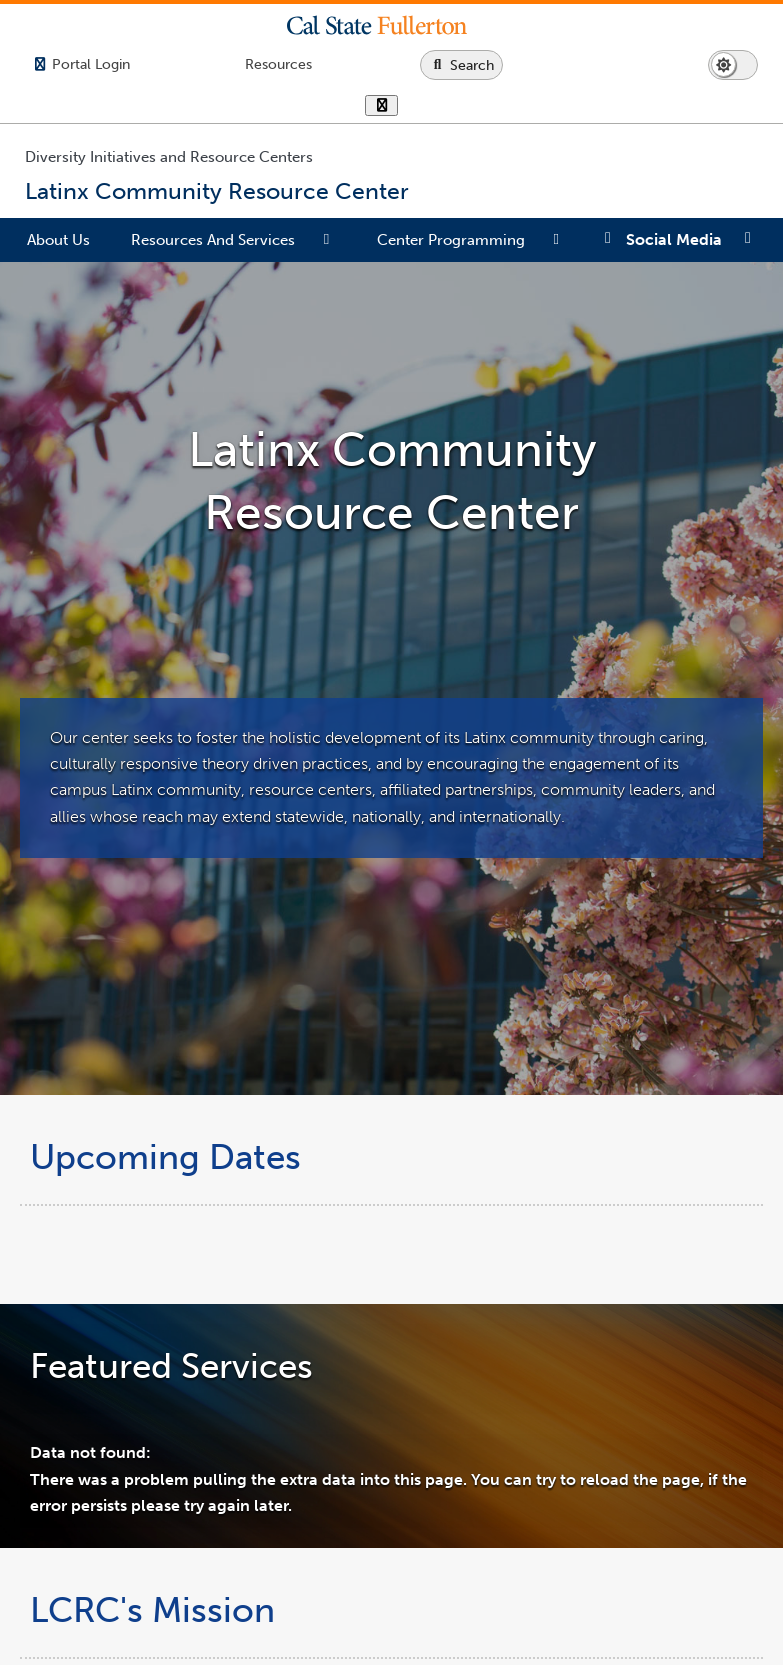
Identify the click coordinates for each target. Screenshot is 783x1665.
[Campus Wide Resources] (278, 64)
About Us (58, 240)
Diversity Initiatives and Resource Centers (169, 157)
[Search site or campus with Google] (461, 65)
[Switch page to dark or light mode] (733, 65)
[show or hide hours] (381, 106)
